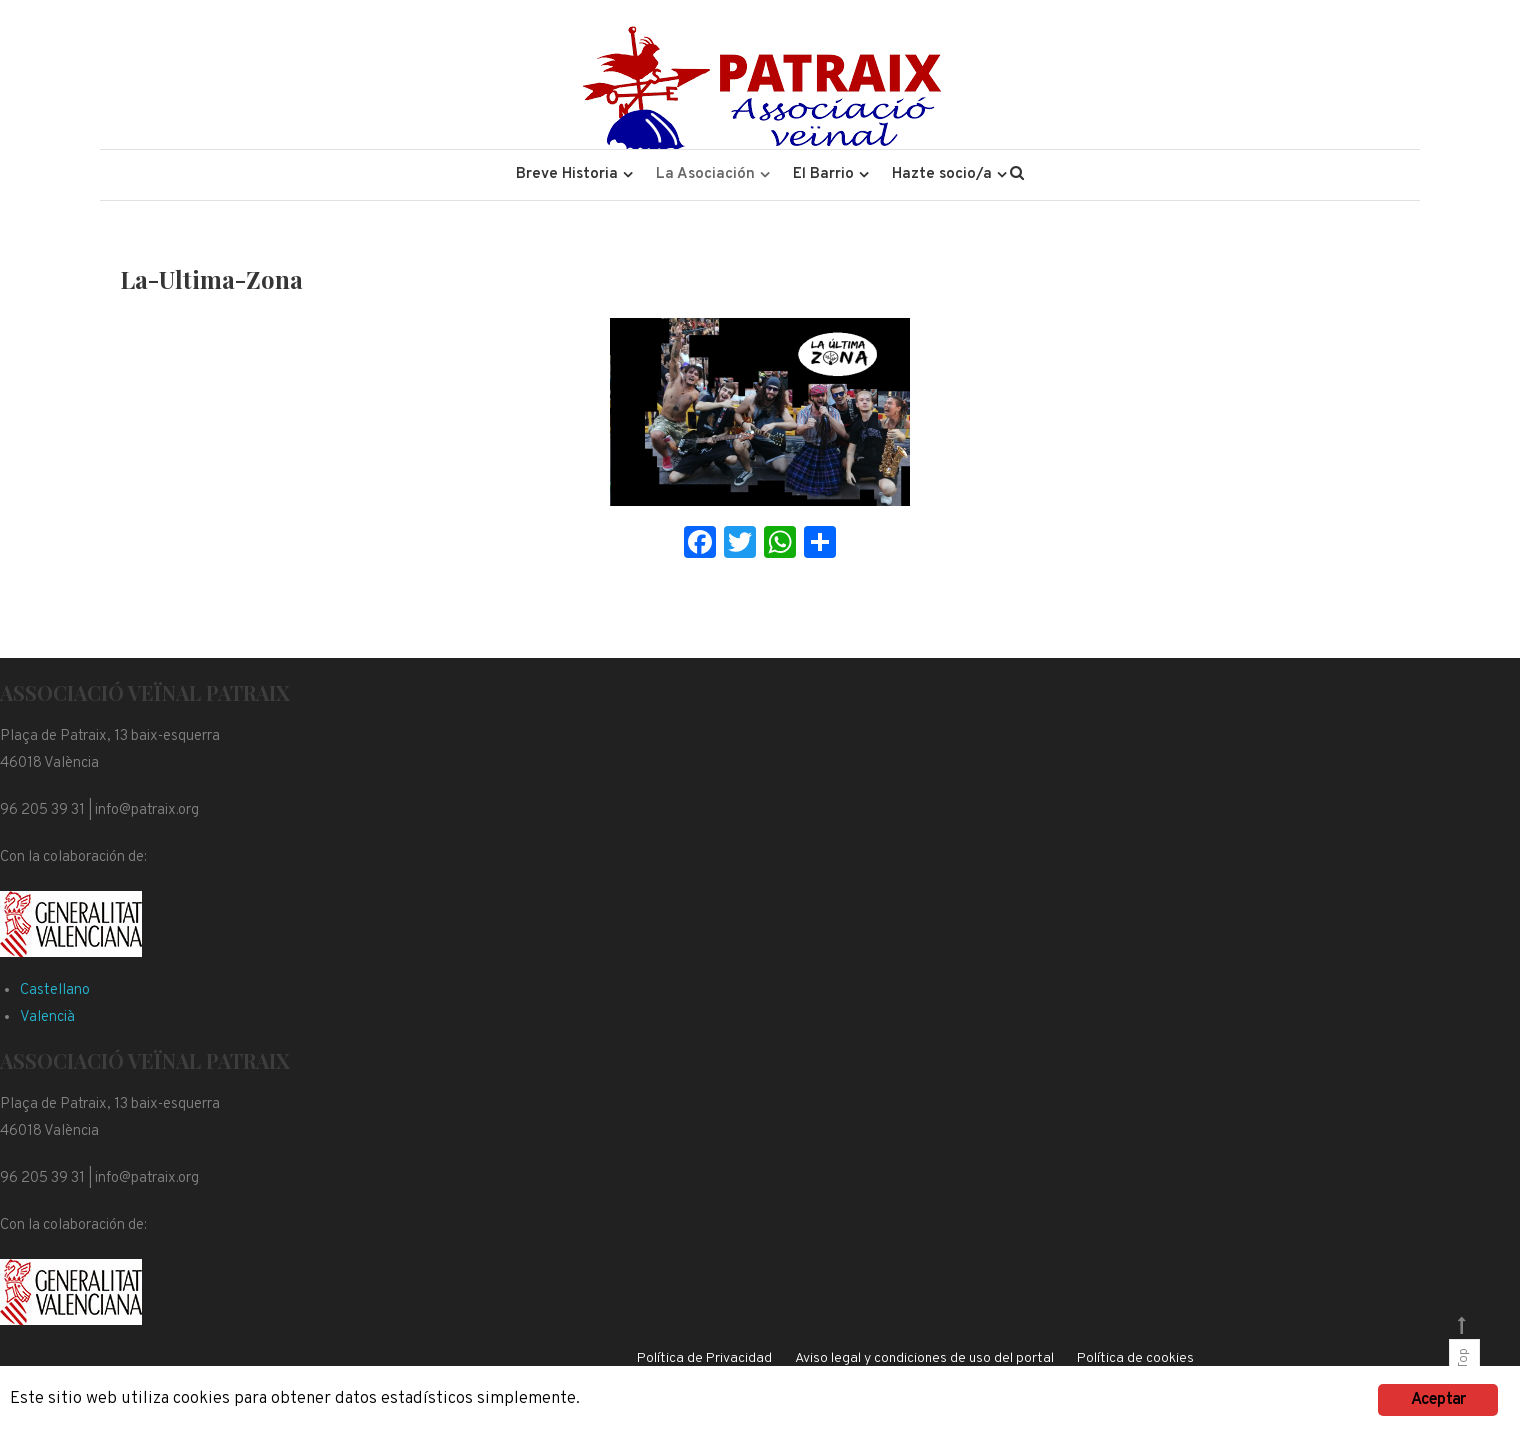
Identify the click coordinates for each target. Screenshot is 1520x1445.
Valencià (47, 1017)
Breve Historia (567, 174)
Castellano (55, 990)
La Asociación (705, 174)
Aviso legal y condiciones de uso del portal (924, 1358)
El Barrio (823, 174)
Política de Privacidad (704, 1358)
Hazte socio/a (942, 174)
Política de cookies (1135, 1358)
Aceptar (1438, 1400)
